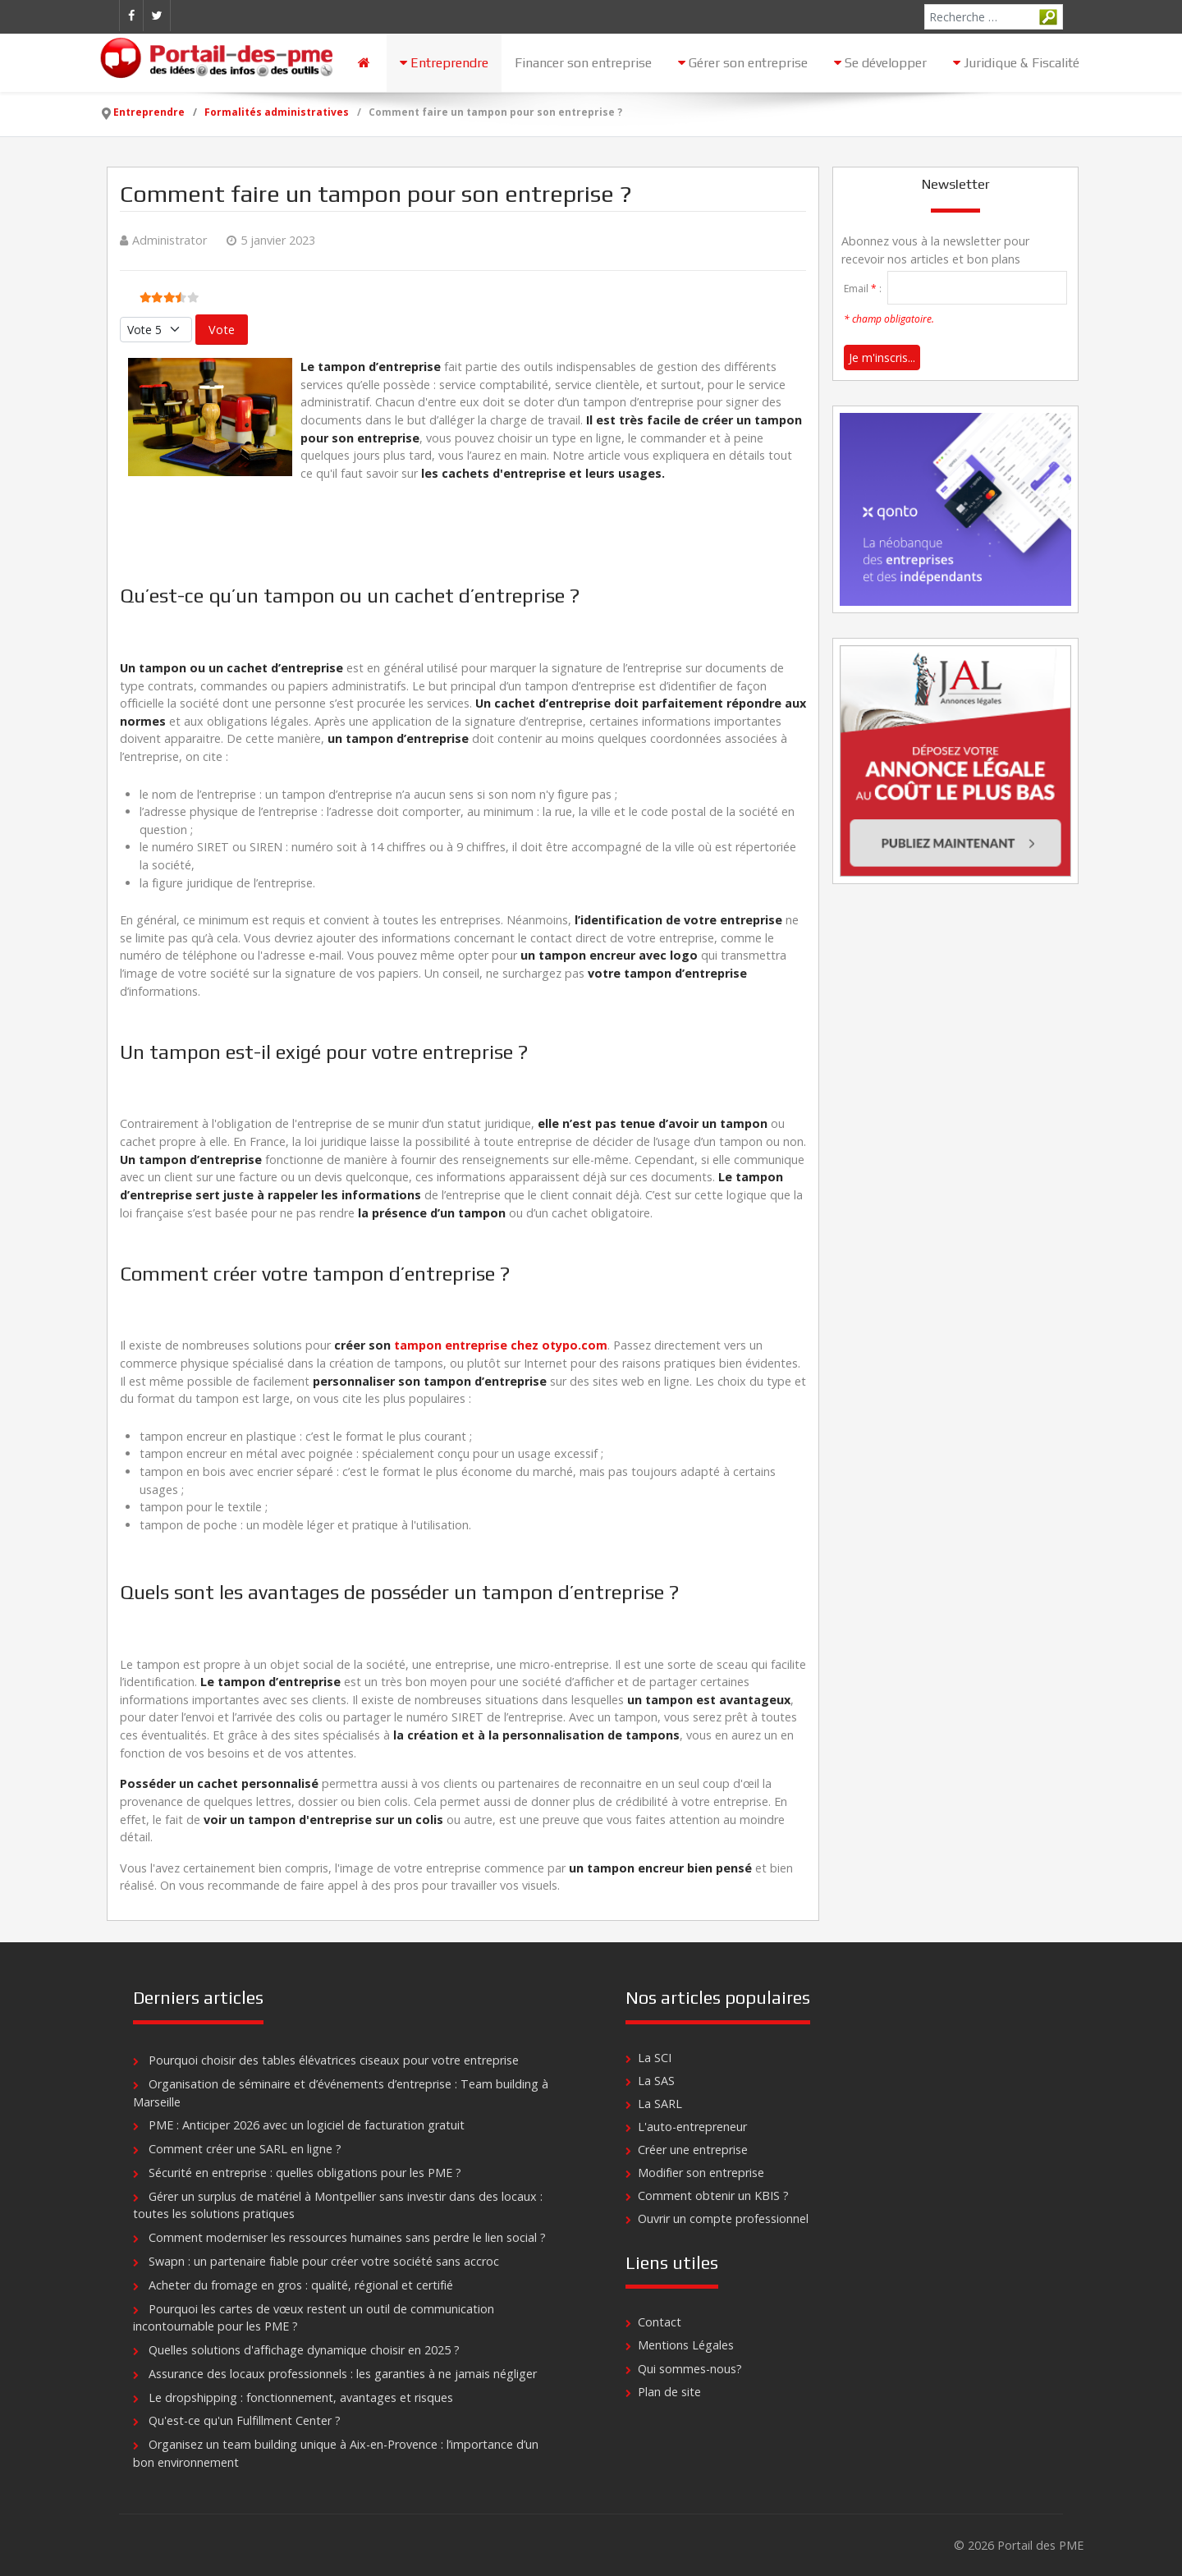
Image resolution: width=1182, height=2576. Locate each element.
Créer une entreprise (693, 2149)
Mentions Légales (686, 2345)
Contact (659, 2322)
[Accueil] (366, 62)
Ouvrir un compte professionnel (723, 2218)
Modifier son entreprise (701, 2172)
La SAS (656, 2080)
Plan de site (669, 2392)
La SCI (654, 2057)
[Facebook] (131, 15)
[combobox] (993, 17)
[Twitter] (157, 15)
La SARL (660, 2103)
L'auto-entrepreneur (692, 2126)
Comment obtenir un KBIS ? (713, 2195)
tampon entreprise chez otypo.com (500, 1345)
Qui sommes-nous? (690, 2369)
